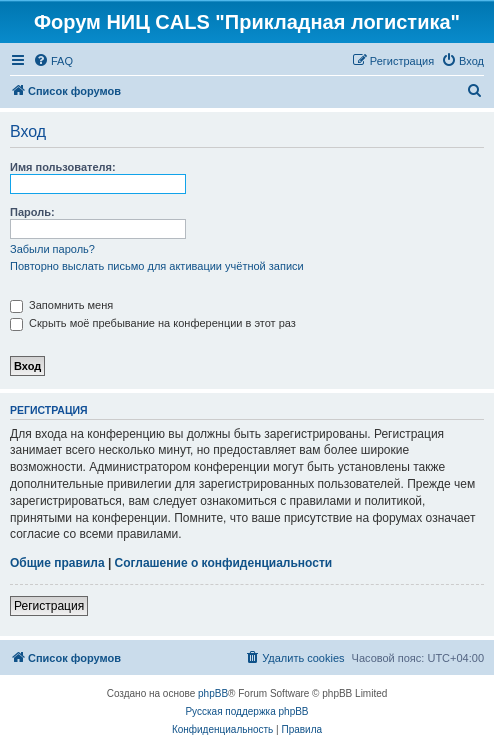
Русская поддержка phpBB (246, 711)
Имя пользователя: (63, 167)
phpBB (213, 693)
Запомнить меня (61, 305)
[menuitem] (53, 61)
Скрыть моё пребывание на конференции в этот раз (153, 323)
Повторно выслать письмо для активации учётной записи (157, 266)
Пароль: (32, 212)
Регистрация (49, 606)
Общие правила (57, 563)
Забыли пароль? (52, 249)
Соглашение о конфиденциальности (224, 563)
